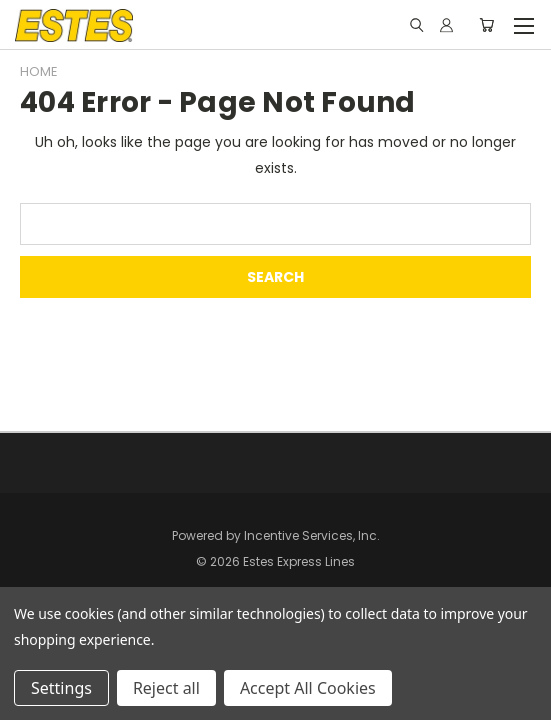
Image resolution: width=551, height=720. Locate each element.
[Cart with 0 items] (486, 25)
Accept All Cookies (308, 688)
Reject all (166, 688)
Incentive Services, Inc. (312, 535)
